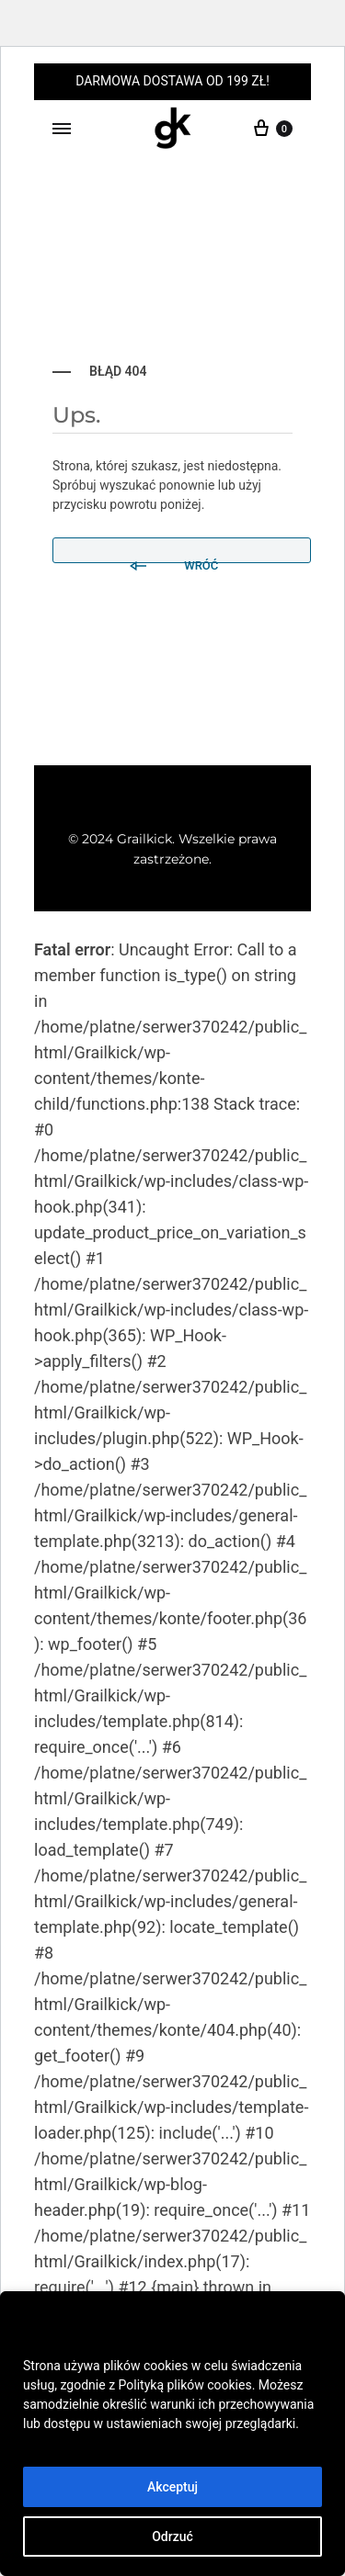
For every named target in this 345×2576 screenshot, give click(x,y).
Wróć (172, 559)
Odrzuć (172, 2536)
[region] (172, 2433)
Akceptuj (172, 2487)
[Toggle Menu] (61, 129)
